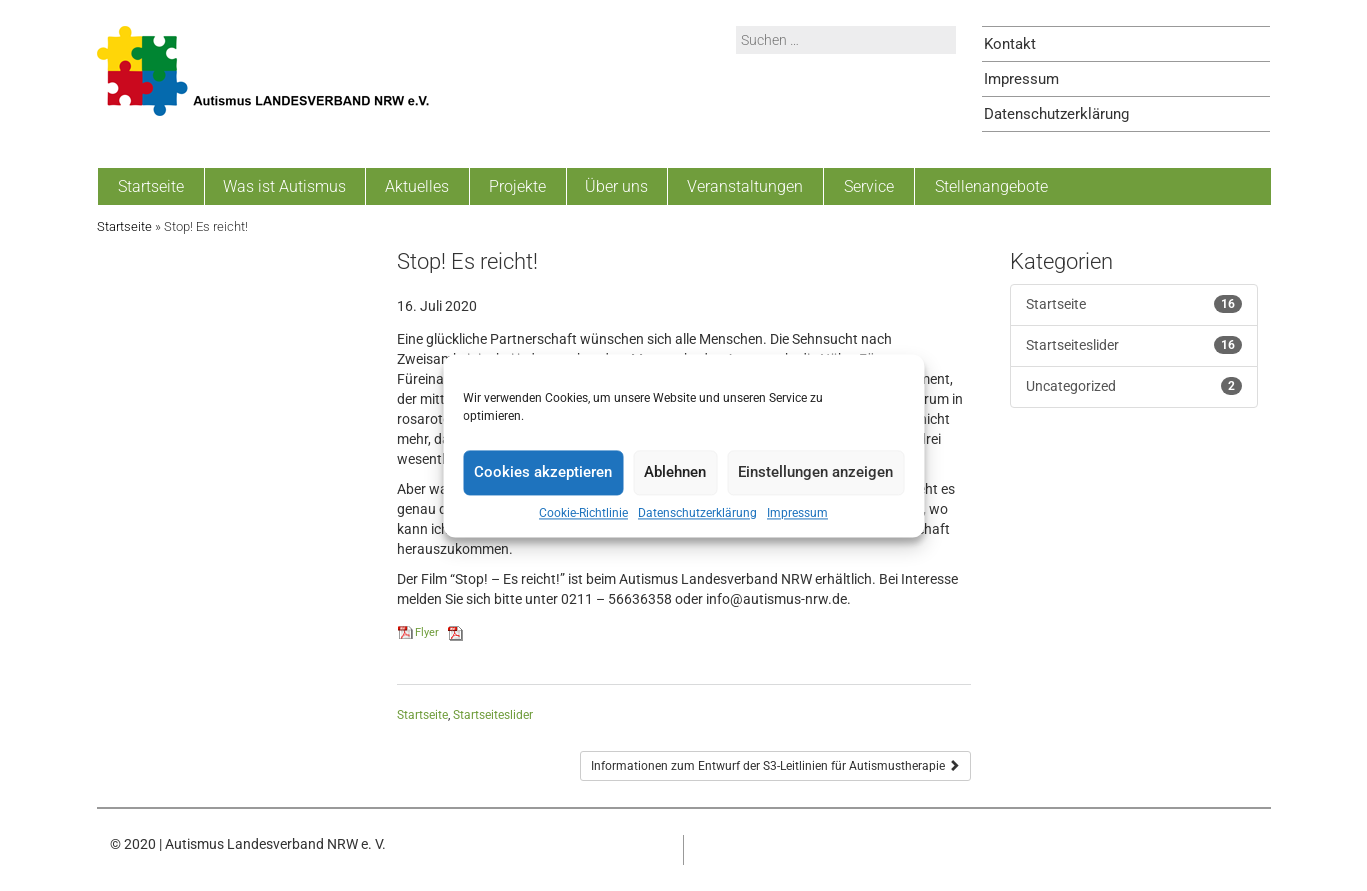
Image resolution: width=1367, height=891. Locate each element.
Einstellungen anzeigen (815, 472)
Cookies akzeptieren (543, 472)
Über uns (616, 186)
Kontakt (1010, 44)
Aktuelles (417, 186)
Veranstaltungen (745, 186)
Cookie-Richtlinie (583, 513)
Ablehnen (675, 472)
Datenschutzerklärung (697, 513)
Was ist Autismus (284, 186)
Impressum (797, 513)
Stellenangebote (991, 186)
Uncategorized (1071, 386)
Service (869, 186)
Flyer (427, 632)
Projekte (517, 186)
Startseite (151, 186)
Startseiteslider (493, 715)
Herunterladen (500, 632)
